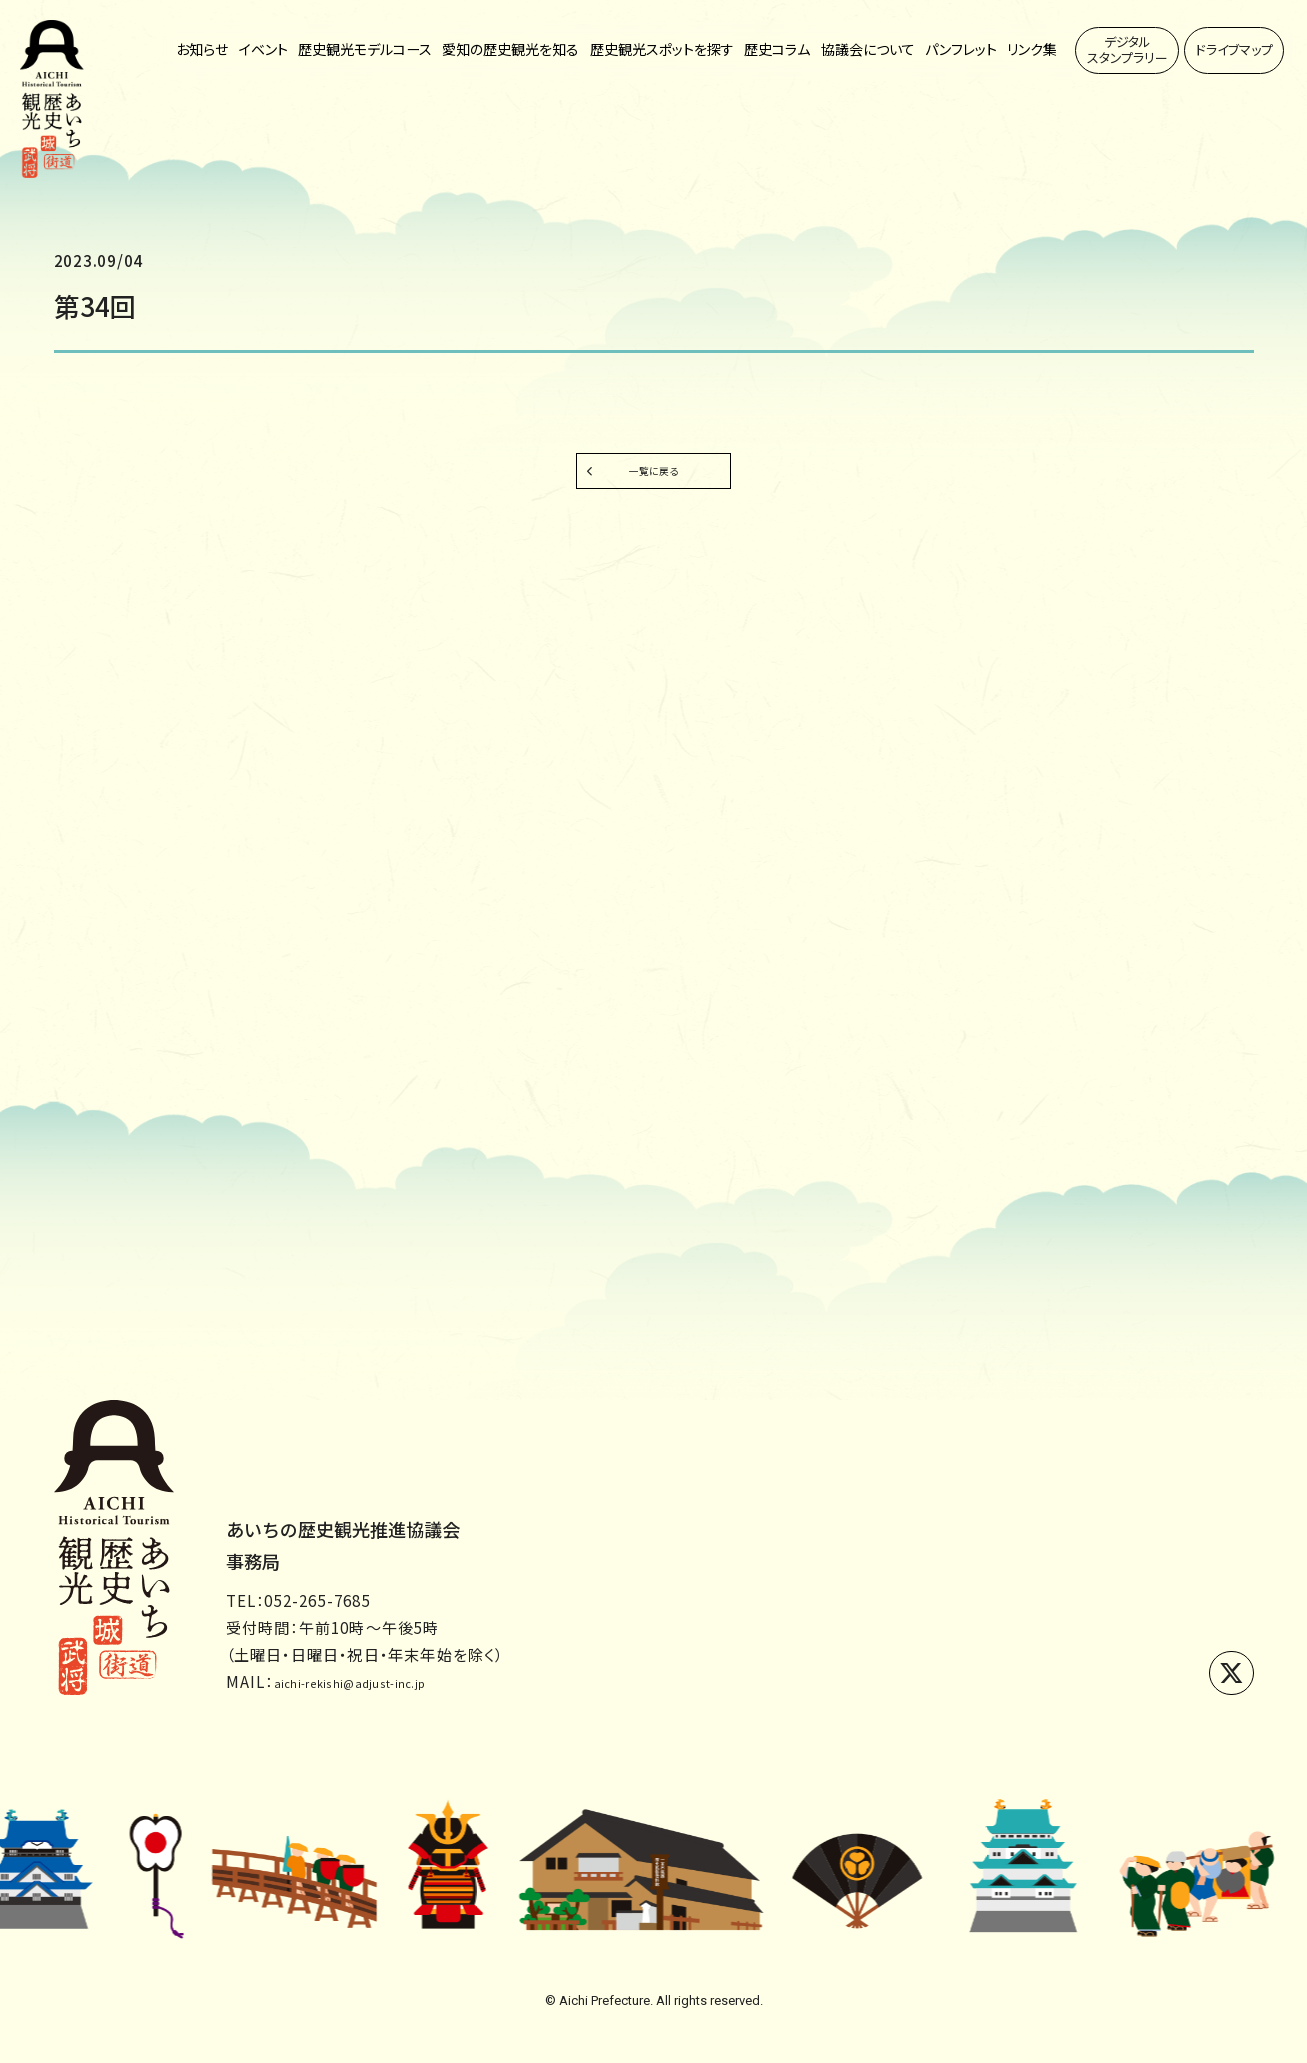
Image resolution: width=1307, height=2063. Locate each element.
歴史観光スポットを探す (662, 50)
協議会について (868, 50)
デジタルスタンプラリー (1127, 49)
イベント (263, 50)
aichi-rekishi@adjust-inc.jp (385, 1681)
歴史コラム (777, 50)
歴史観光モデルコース (365, 50)
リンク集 (1032, 50)
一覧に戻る (654, 482)
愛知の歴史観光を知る (510, 50)
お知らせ (202, 50)
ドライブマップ (1234, 49)
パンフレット (961, 50)
